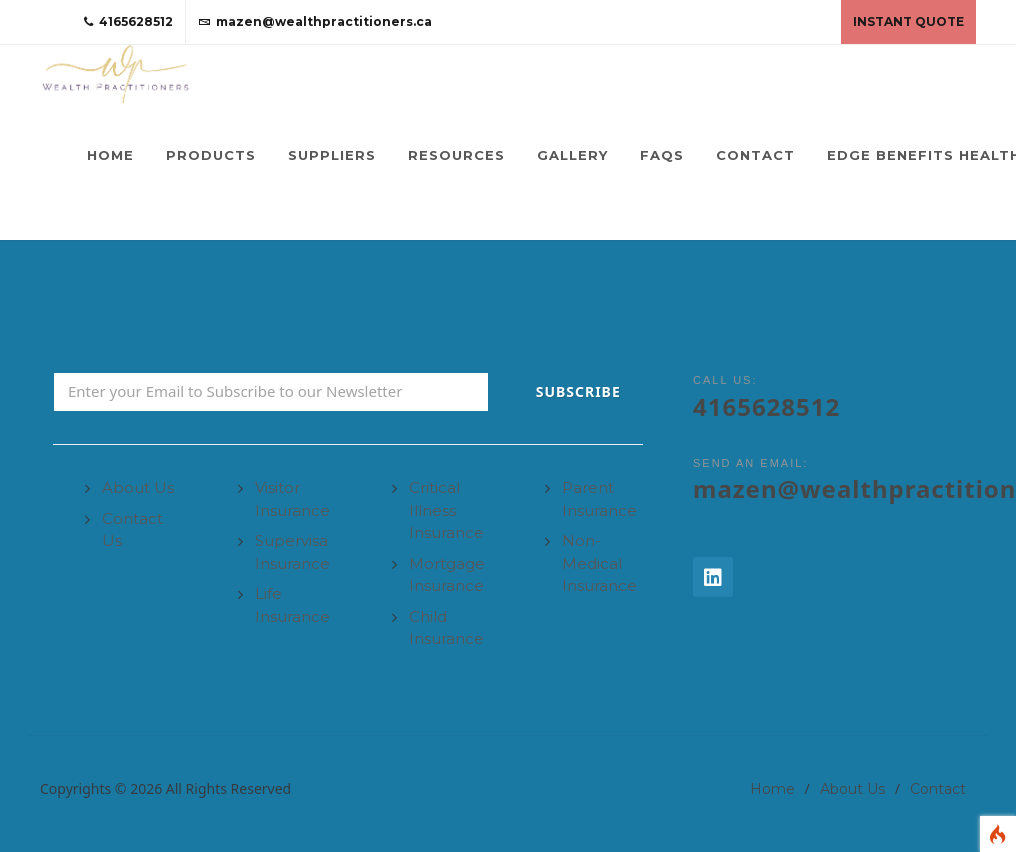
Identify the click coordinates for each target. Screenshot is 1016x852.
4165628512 (128, 22)
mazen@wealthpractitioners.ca (315, 22)
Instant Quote (908, 21)
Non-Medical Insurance (599, 563)
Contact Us (132, 530)
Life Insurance (292, 605)
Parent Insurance (599, 499)
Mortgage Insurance (447, 575)
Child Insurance (446, 628)
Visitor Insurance (292, 499)
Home (772, 789)
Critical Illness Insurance (446, 510)
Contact (938, 789)
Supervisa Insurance (292, 552)
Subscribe (578, 391)
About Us (138, 487)
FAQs (662, 155)
